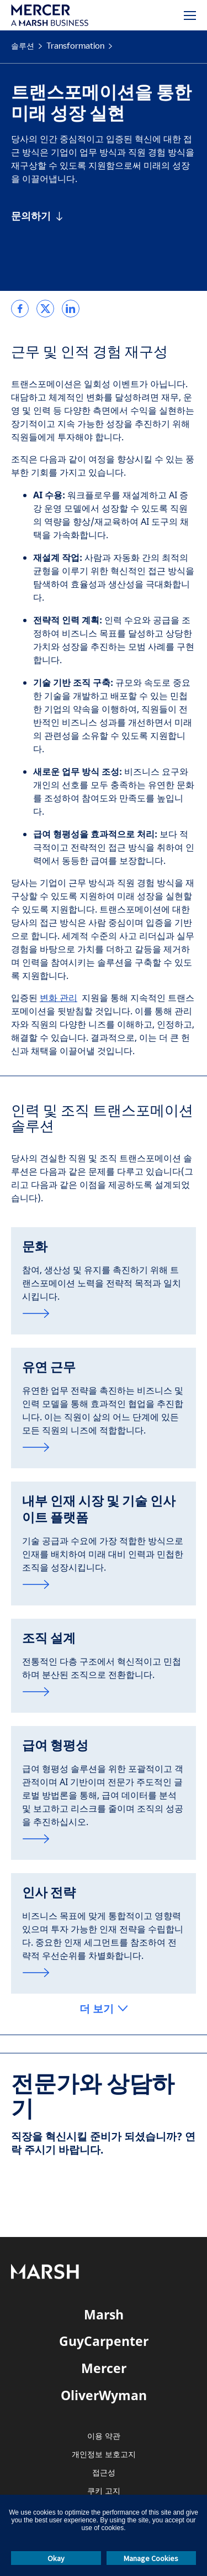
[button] (103, 2008)
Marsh (104, 2314)
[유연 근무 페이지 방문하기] (103, 1447)
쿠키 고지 (103, 2491)
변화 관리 (58, 998)
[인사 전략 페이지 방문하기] (103, 1973)
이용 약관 (103, 2436)
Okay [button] (56, 2558)
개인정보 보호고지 (104, 2454)
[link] (20, 308)
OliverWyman (104, 2395)
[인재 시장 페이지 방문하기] (103, 1584)
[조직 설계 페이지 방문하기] (103, 1692)
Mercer (103, 2368)
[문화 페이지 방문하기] (103, 1313)
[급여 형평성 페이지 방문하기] (103, 1839)
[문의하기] (37, 215)
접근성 (103, 2473)
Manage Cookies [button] (151, 2558)
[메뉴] (190, 15)
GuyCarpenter (103, 2341)
